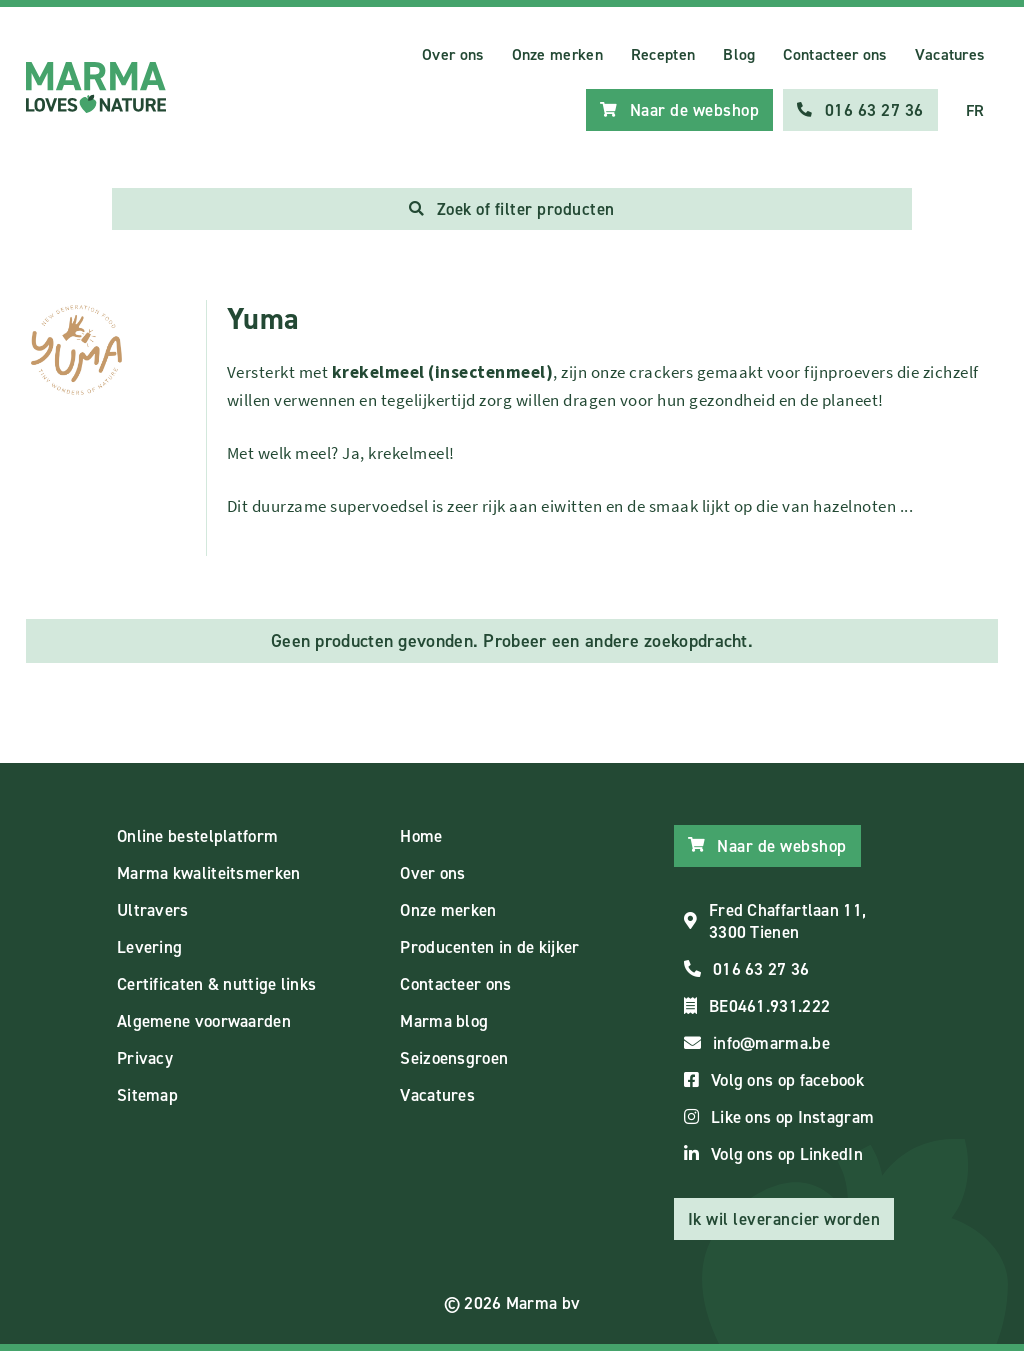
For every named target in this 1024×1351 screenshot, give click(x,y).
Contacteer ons (834, 54)
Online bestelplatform (197, 836)
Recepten (663, 54)
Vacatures (950, 54)
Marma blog (444, 1021)
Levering (149, 947)
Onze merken (557, 54)
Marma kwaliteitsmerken (209, 873)
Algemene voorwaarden (204, 1021)
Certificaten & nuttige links (216, 984)
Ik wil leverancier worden (784, 1219)
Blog (739, 54)
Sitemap (147, 1095)
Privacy (145, 1058)
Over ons (452, 54)
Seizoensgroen (454, 1058)
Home (421, 836)
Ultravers (153, 910)
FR (975, 110)
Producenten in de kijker (489, 947)
